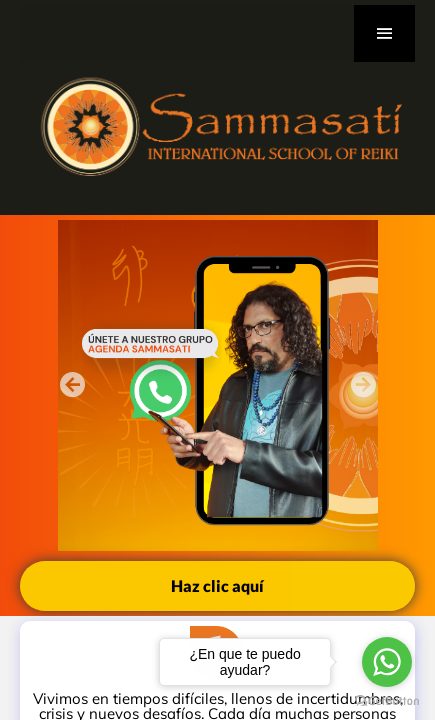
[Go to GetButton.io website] (387, 700)
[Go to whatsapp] (387, 662)
